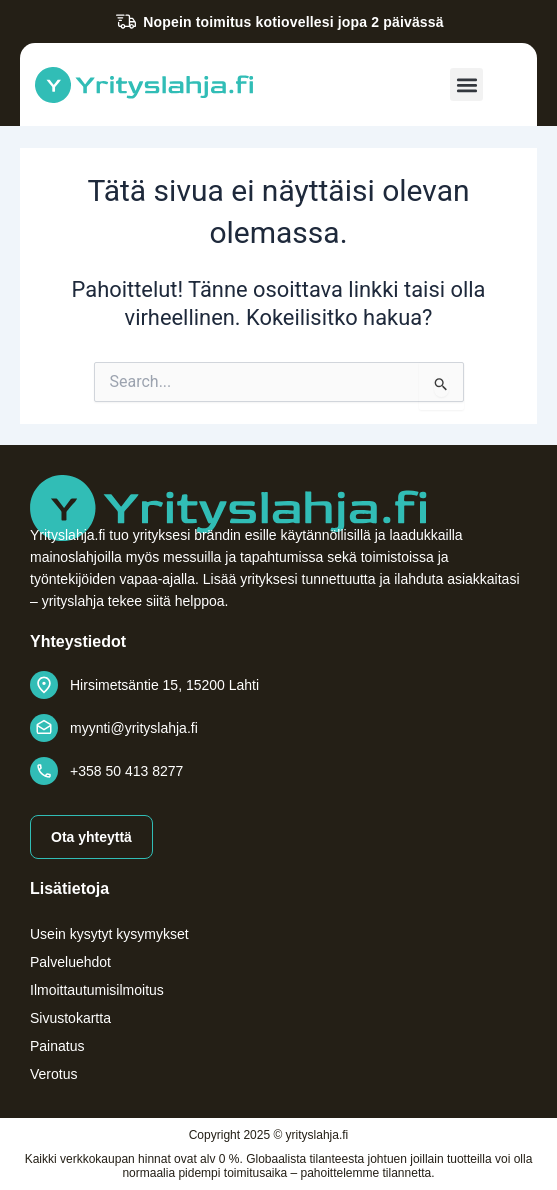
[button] (466, 84)
